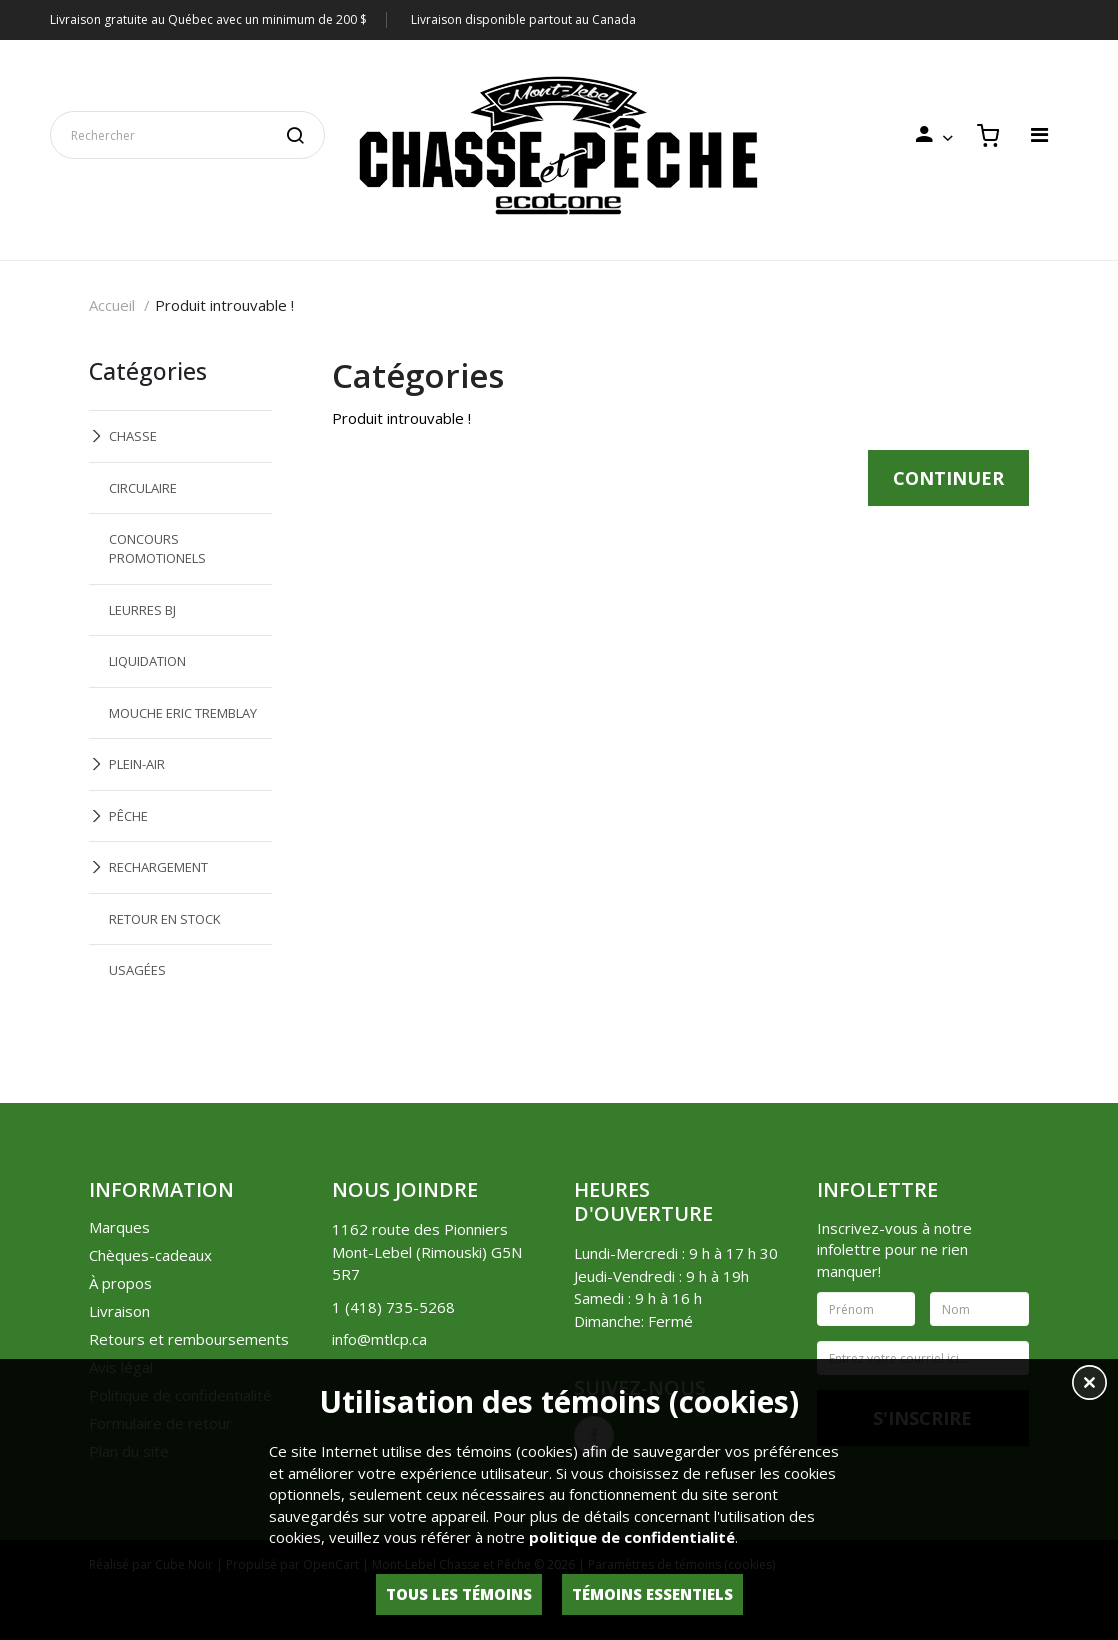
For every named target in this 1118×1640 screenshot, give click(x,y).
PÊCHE (128, 816)
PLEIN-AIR (137, 764)
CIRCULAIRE (143, 488)
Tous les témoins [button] (459, 1594)
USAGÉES (137, 970)
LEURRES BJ (142, 610)
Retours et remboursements (189, 1339)
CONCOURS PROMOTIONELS (157, 548)
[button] (1089, 1385)
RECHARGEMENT (158, 867)
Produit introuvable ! (224, 305)
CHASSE (133, 436)
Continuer (948, 478)
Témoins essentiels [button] (652, 1594)
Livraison (119, 1311)
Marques (119, 1227)
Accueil (112, 305)
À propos (120, 1283)
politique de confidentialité (632, 1537)
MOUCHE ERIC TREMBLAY (183, 713)
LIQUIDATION (147, 661)
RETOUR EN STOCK (165, 919)
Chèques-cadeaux (150, 1255)
